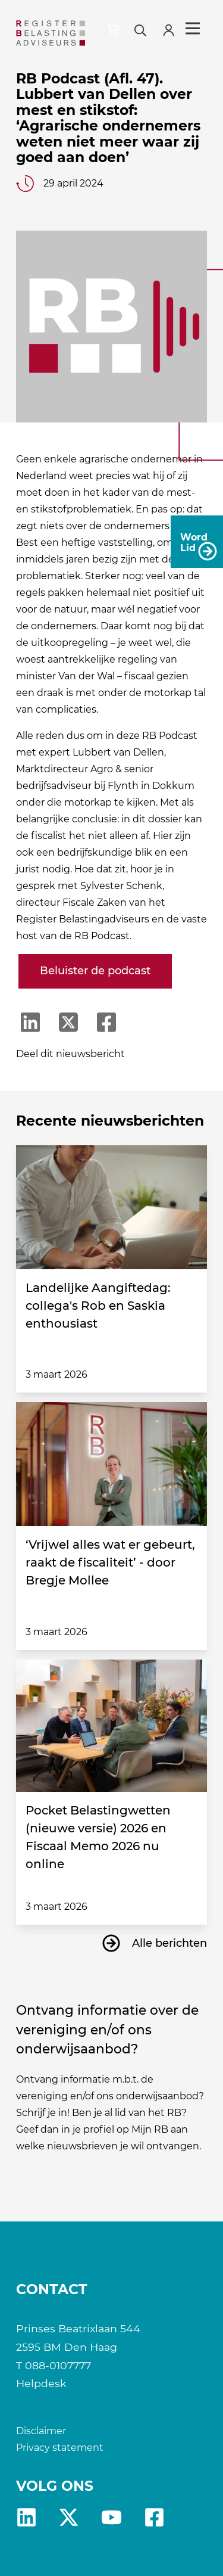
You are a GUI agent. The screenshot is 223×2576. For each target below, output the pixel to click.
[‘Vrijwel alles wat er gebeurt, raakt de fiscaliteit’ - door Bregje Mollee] (112, 1464)
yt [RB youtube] (111, 2517)
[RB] (50, 33)
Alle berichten (169, 1943)
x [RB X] (68, 2517)
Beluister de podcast (95, 970)
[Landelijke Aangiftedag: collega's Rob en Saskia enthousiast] (112, 1207)
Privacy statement (59, 2447)
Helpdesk (41, 2383)
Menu (192, 28)
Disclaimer (41, 2431)
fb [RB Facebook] (154, 2517)
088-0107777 (58, 2365)
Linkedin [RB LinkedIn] (26, 2517)
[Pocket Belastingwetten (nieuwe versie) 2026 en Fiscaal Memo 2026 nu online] (112, 1726)
